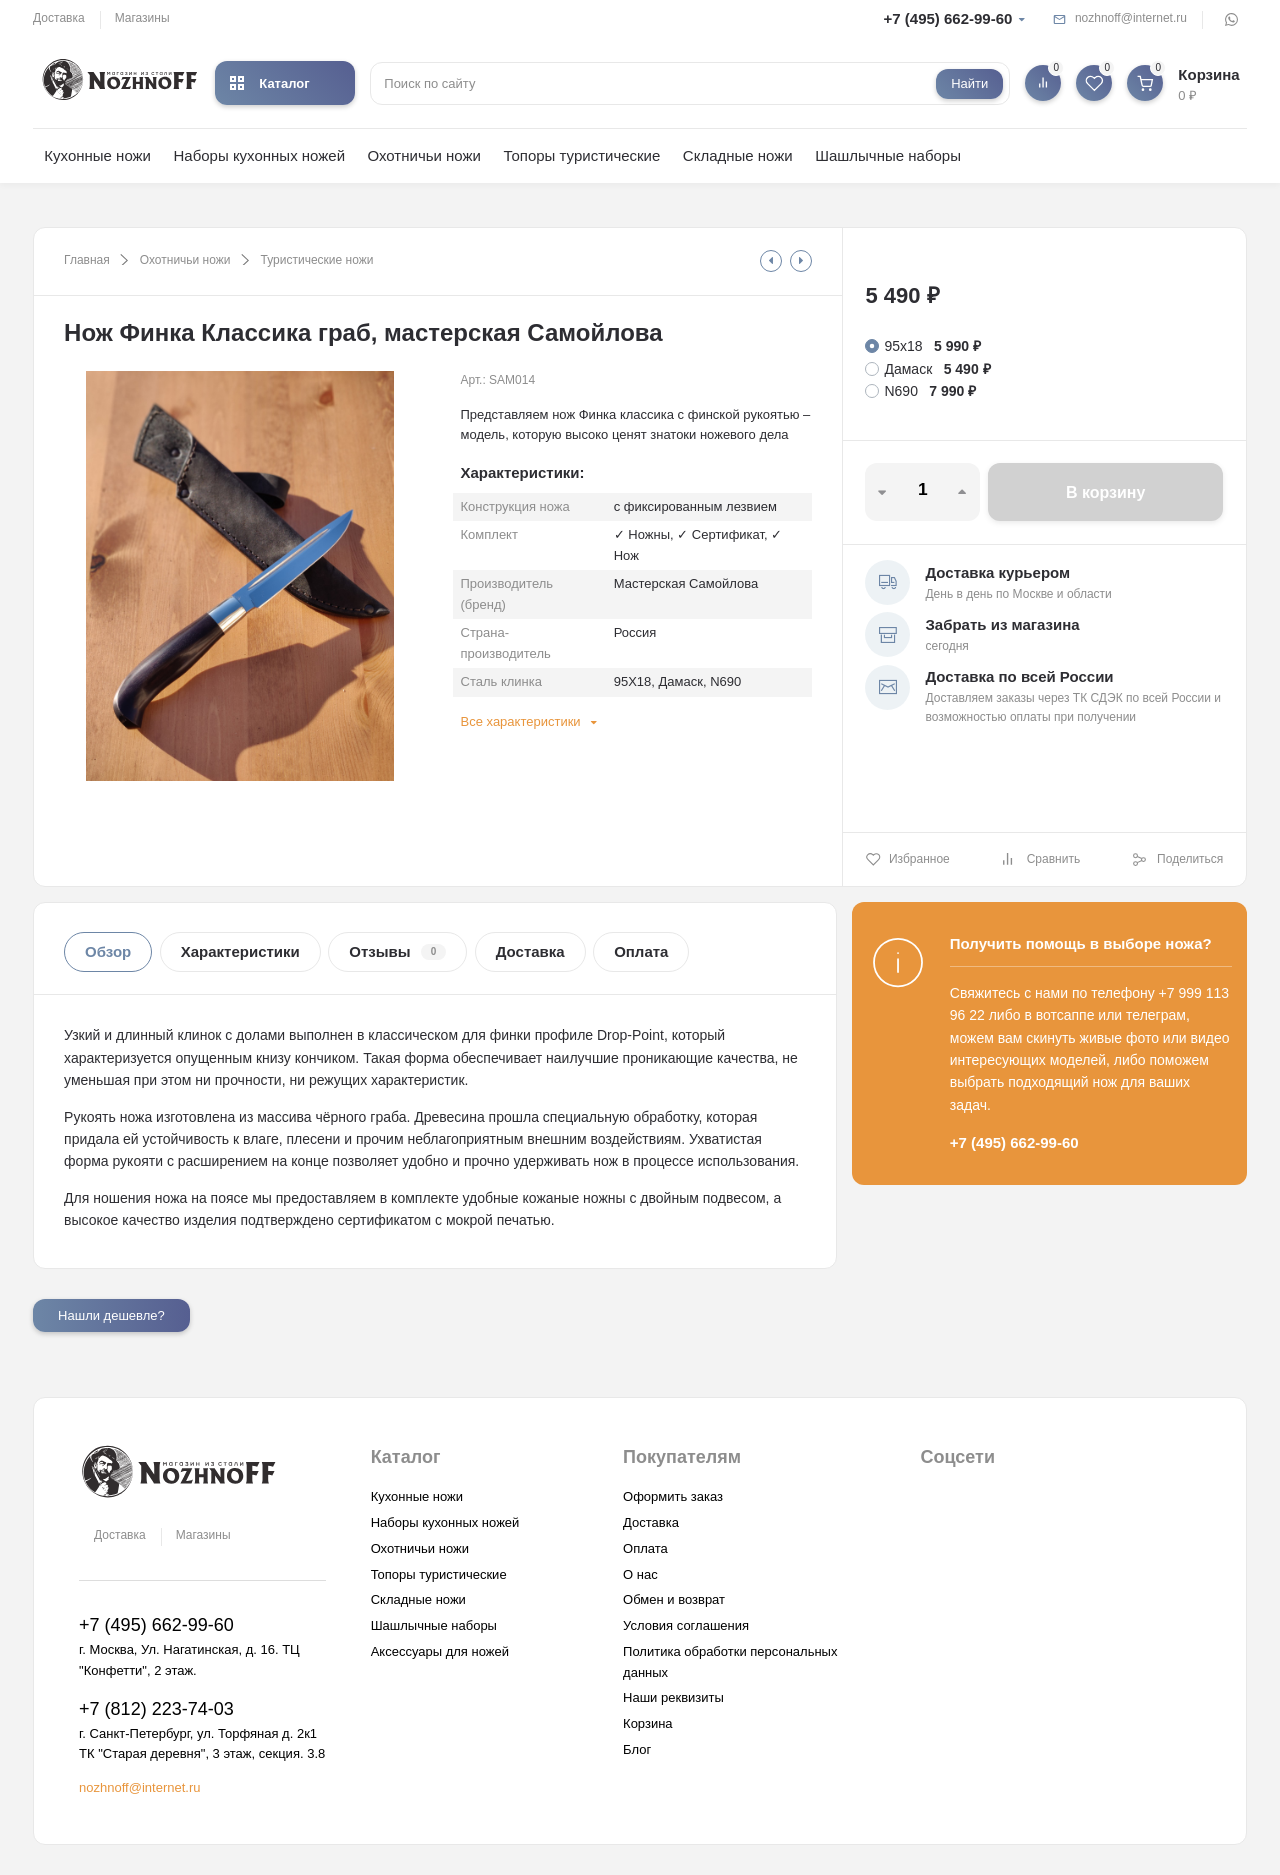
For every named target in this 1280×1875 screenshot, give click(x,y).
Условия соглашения (686, 1625)
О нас (640, 1574)
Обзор (108, 951)
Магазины (142, 18)
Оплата (641, 951)
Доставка (59, 18)
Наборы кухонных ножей (259, 155)
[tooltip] (771, 261)
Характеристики (240, 951)
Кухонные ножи (97, 155)
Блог (637, 1749)
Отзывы (397, 951)
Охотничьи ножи (424, 155)
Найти (969, 83)
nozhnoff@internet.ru (1131, 18)
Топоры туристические (581, 155)
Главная (87, 260)
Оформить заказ (673, 1496)
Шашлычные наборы (888, 155)
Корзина (648, 1723)
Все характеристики (521, 721)
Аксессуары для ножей (440, 1651)
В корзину (1105, 492)
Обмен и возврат (674, 1599)
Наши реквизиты (673, 1697)
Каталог (269, 83)
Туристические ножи (317, 260)
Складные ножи (738, 155)
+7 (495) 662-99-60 (948, 18)
